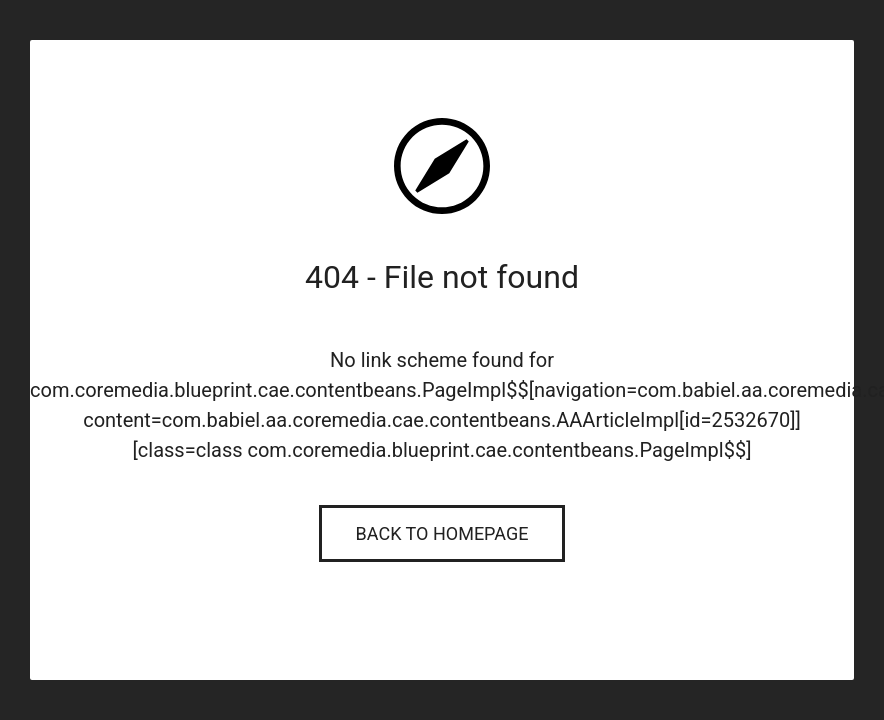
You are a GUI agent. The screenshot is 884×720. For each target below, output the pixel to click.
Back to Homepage (442, 533)
